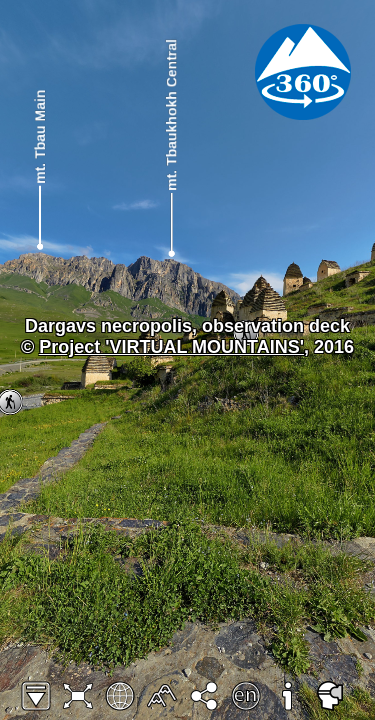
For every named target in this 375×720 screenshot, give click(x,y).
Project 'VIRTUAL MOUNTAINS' (171, 347)
